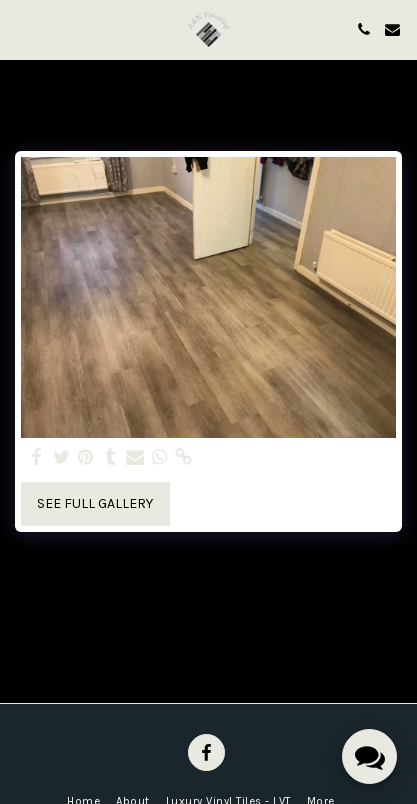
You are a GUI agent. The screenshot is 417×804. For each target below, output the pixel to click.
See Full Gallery (95, 503)
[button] (22, 28)
